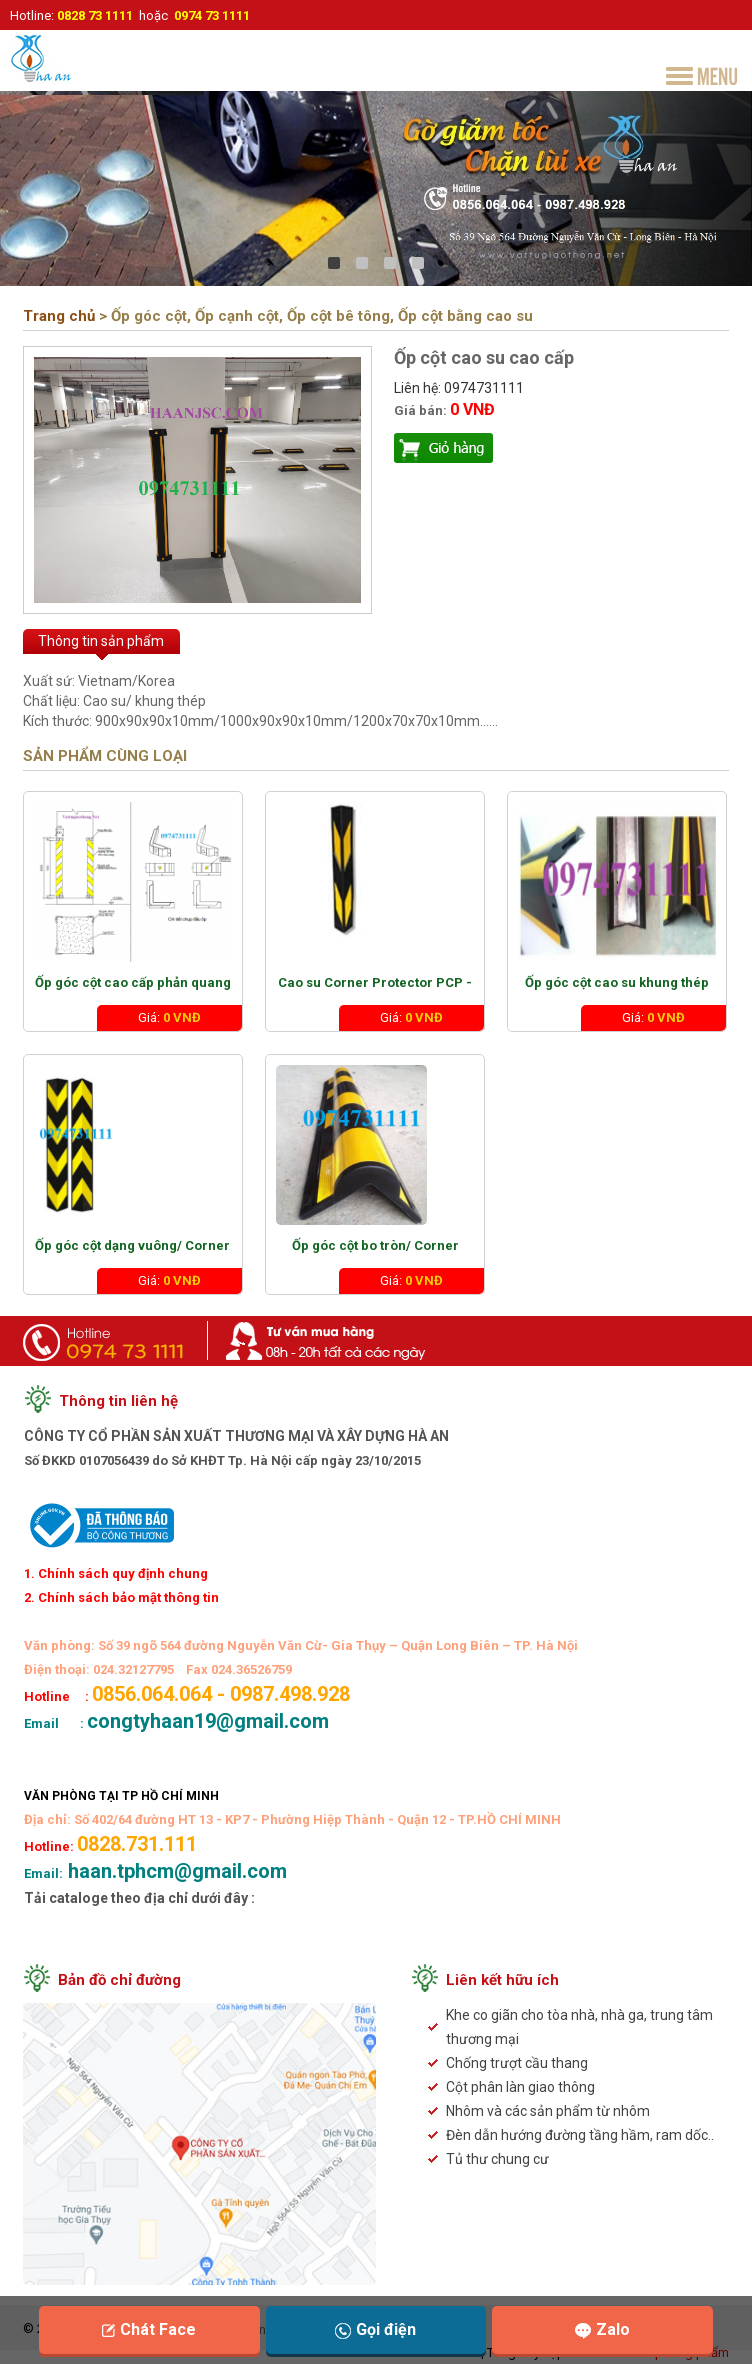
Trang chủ (59, 316)
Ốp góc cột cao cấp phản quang (133, 982)
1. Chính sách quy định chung (116, 1573)
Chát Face (149, 2329)
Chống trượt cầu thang (517, 2063)
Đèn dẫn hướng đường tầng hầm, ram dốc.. (580, 2135)
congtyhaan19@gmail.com (641, 1397)
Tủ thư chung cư (497, 2159)
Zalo (602, 2329)
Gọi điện (375, 2329)
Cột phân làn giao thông (520, 2087)
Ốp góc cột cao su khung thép (617, 982)
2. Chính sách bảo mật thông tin (121, 1597)
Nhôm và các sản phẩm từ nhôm (548, 2111)
